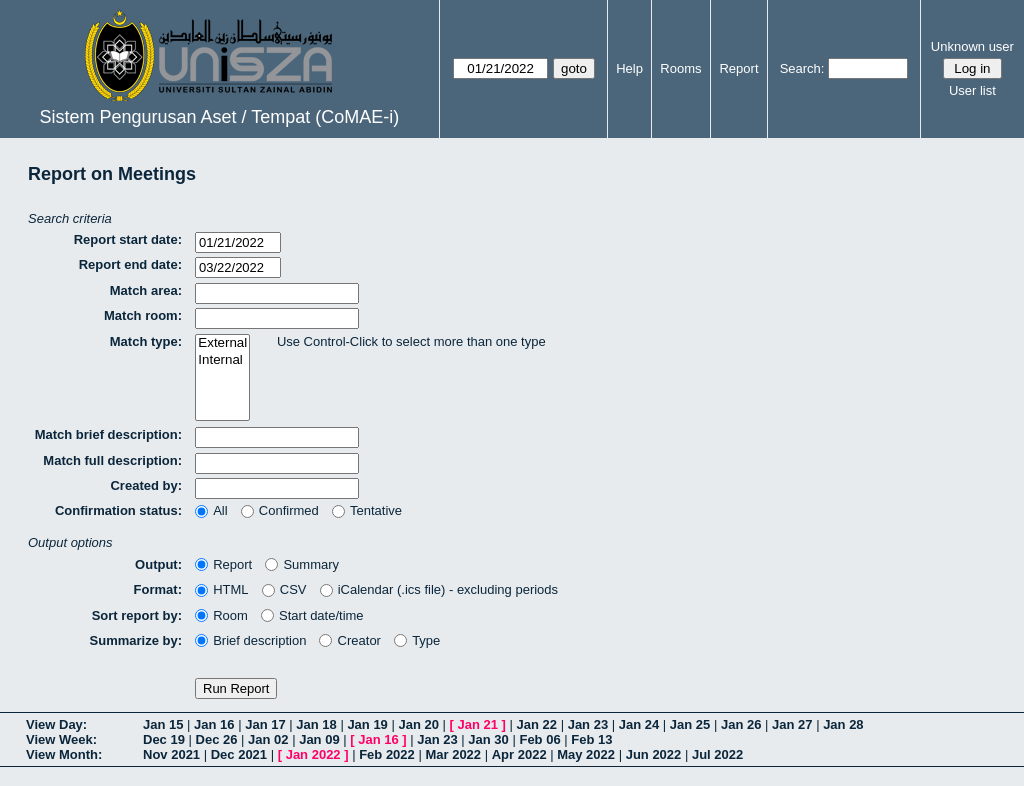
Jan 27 (792, 724)
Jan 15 (163, 724)
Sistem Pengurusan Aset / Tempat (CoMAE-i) (219, 117)
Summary (302, 564)
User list (972, 90)
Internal (222, 360)
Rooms (680, 68)
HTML (222, 589)
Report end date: (130, 264)
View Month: (64, 754)
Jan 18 (316, 724)
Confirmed (280, 510)
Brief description (250, 640)
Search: (802, 68)
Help (629, 68)
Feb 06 (539, 739)
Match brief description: (108, 434)
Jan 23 (588, 724)
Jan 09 (319, 739)
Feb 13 (591, 739)
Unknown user (972, 46)
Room (221, 615)
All (211, 510)
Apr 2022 (519, 754)
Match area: (146, 290)
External (222, 343)
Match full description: (112, 460)
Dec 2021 (239, 754)
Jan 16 (214, 724)
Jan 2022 (313, 754)
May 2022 (586, 754)
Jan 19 (367, 724)
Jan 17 (265, 724)
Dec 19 (164, 739)
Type (417, 640)
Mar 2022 (453, 754)
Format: (158, 589)
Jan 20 (418, 724)
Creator (350, 640)
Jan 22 (537, 724)
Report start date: (128, 239)
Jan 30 (488, 739)
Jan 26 (741, 724)
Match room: (143, 315)
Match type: (146, 341)
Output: (158, 564)
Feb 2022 (387, 754)
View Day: (56, 724)
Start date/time (312, 615)
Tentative (367, 510)
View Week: (61, 739)
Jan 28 (843, 724)
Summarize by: (136, 640)
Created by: (146, 485)
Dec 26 (217, 739)
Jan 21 (478, 724)
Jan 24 (639, 724)
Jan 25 (690, 724)
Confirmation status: (118, 510)
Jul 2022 (717, 754)
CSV (284, 589)
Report (738, 68)
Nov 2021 (171, 754)
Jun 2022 (654, 754)
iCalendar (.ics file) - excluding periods (439, 589)
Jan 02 (268, 739)
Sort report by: (137, 615)
